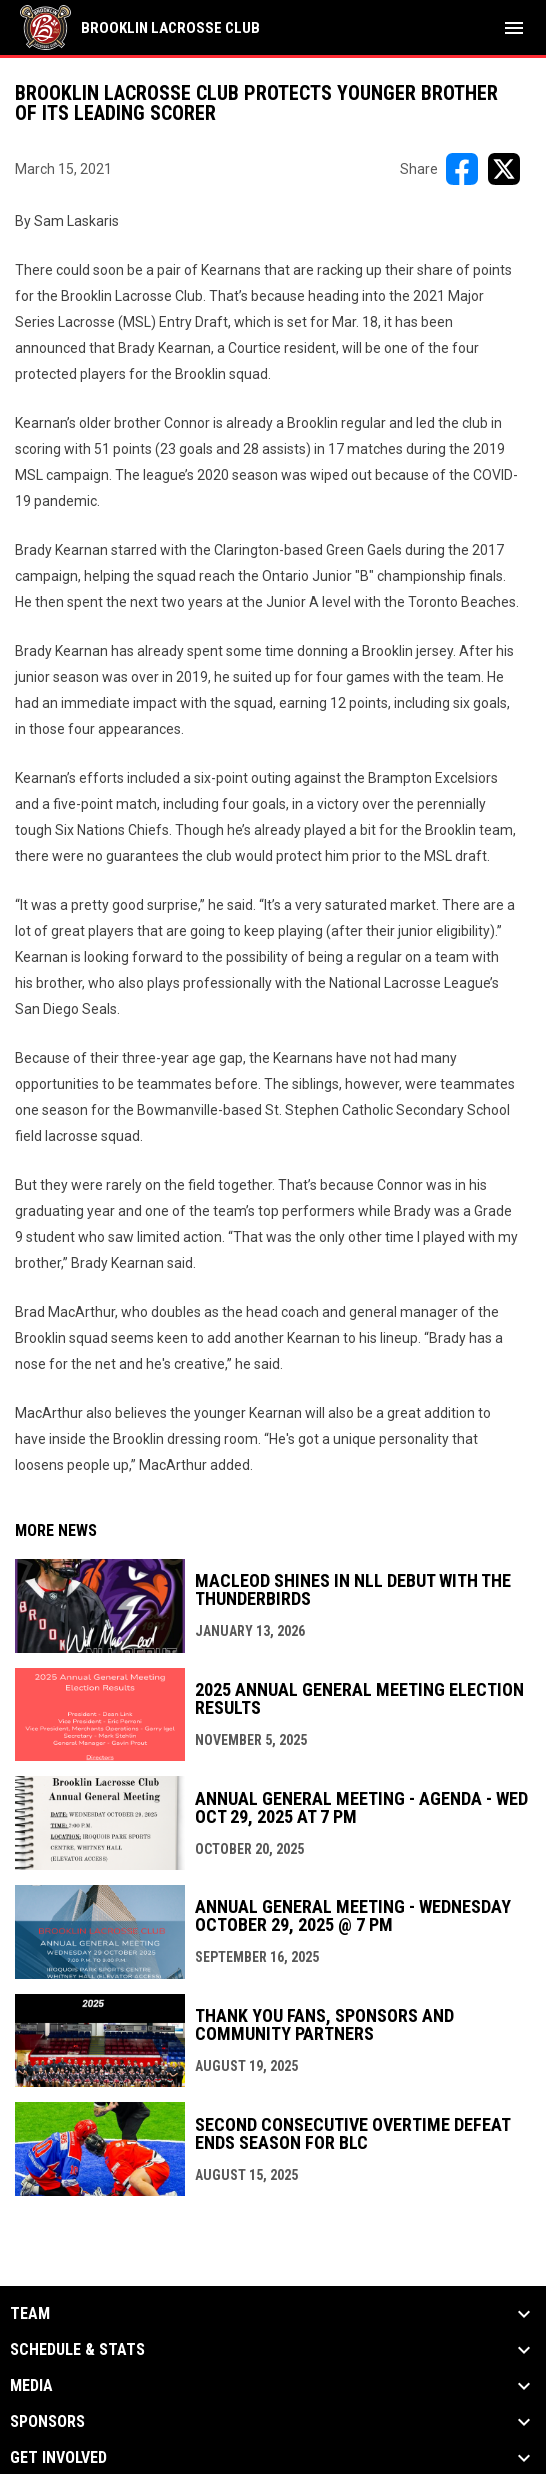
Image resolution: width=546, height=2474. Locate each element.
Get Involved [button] (58, 2458)
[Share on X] (504, 169)
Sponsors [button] (47, 2422)
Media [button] (31, 2386)
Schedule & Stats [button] (77, 2350)
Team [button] (30, 2314)
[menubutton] (514, 28)
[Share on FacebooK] (462, 169)
